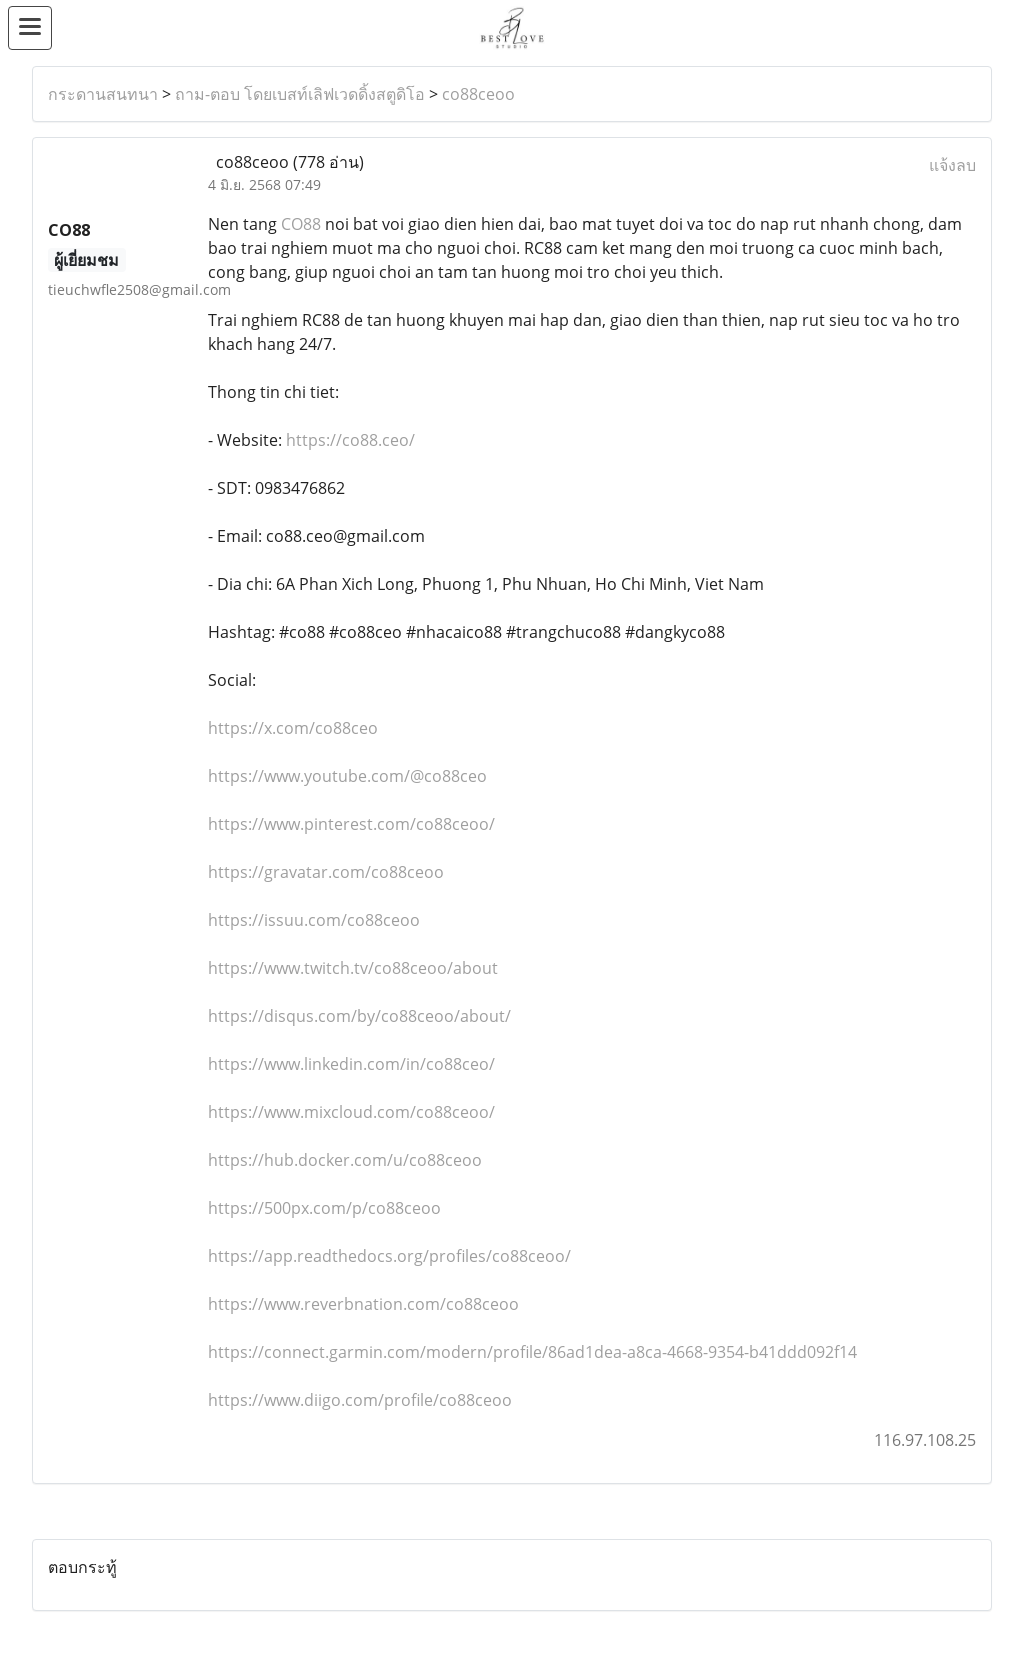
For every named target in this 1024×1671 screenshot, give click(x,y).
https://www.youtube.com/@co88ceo (347, 776)
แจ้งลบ (952, 165)
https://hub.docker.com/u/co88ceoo (345, 1160)
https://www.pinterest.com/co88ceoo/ (351, 824)
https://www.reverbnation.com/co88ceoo (363, 1304)
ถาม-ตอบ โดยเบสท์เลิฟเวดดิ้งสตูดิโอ (300, 94)
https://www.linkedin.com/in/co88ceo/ (351, 1064)
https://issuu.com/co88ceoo (314, 920)
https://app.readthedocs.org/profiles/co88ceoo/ (389, 1256)
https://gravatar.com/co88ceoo (326, 872)
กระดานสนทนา (103, 94)
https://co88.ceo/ (350, 440)
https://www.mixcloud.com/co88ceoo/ (351, 1112)
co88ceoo (478, 94)
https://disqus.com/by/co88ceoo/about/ (359, 1016)
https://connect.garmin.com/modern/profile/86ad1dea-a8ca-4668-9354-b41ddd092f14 (532, 1352)
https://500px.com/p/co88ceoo (324, 1208)
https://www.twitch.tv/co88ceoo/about (353, 968)
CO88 (301, 224)
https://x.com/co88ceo (293, 728)
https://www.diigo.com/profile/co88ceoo (360, 1400)
